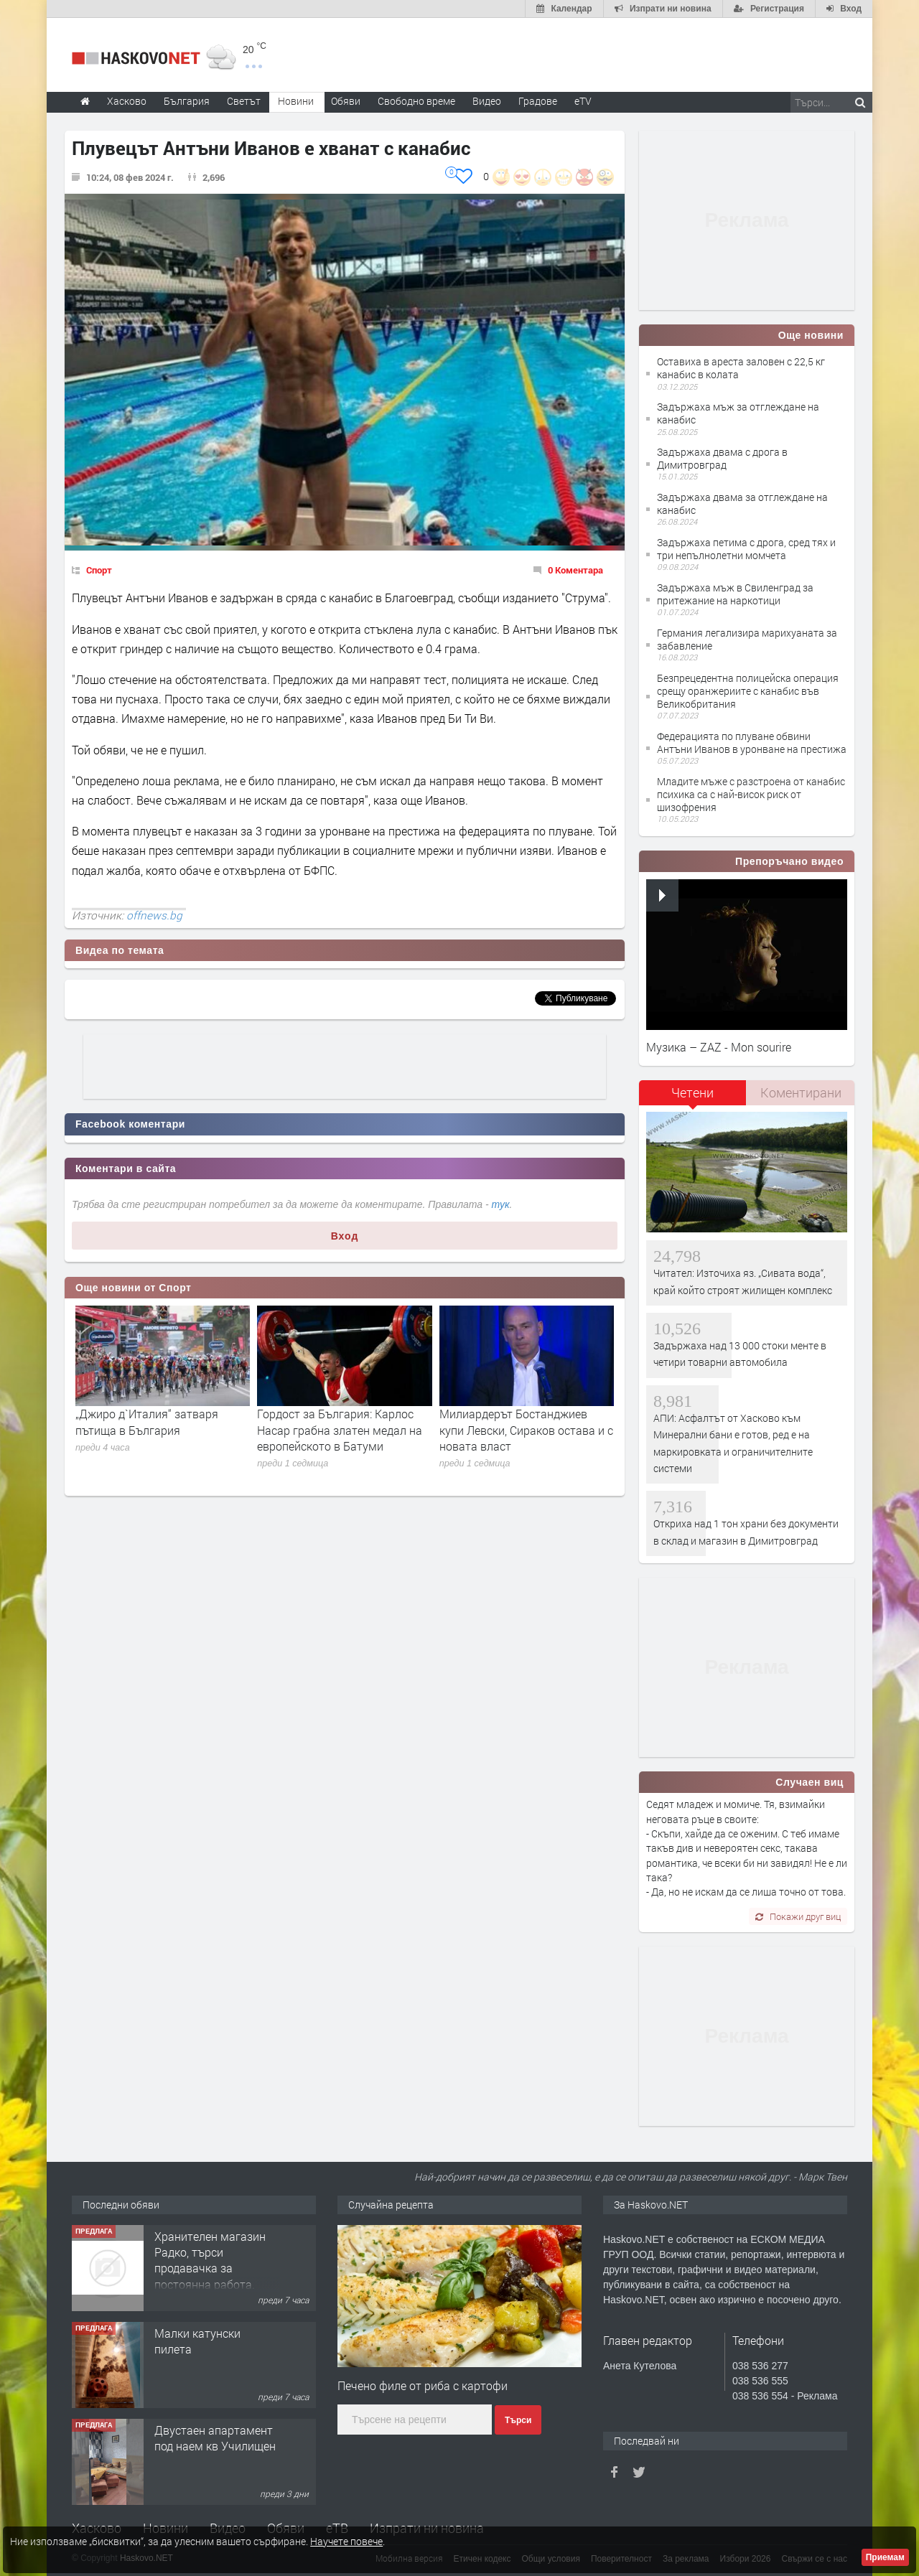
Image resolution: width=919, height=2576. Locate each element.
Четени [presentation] (692, 1092)
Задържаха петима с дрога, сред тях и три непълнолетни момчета (746, 548)
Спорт (99, 569)
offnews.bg (154, 915)
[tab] (693, 1097)
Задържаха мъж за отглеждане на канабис (738, 413)
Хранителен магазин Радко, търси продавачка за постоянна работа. (210, 2260)
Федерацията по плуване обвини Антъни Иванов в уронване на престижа (751, 742)
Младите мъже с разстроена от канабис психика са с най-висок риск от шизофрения (751, 794)
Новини (296, 101)
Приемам (885, 2557)
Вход (345, 1236)
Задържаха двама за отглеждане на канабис (742, 503)
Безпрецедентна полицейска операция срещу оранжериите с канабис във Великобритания (748, 691)
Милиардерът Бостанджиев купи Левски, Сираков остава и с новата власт (526, 1429)
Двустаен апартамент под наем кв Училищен (215, 2437)
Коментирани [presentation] (800, 1092)
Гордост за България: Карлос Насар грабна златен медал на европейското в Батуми (339, 1429)
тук (501, 1204)
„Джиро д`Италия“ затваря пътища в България (146, 1421)
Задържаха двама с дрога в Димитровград (722, 458)
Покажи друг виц (798, 1916)
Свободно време (416, 101)
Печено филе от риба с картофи (422, 2385)
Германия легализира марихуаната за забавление (747, 639)
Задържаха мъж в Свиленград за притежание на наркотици (735, 594)
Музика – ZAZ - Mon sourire (718, 1046)
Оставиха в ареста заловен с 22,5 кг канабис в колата (741, 368)
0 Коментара (575, 569)
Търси (518, 2420)
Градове (537, 101)
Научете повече (346, 2541)
